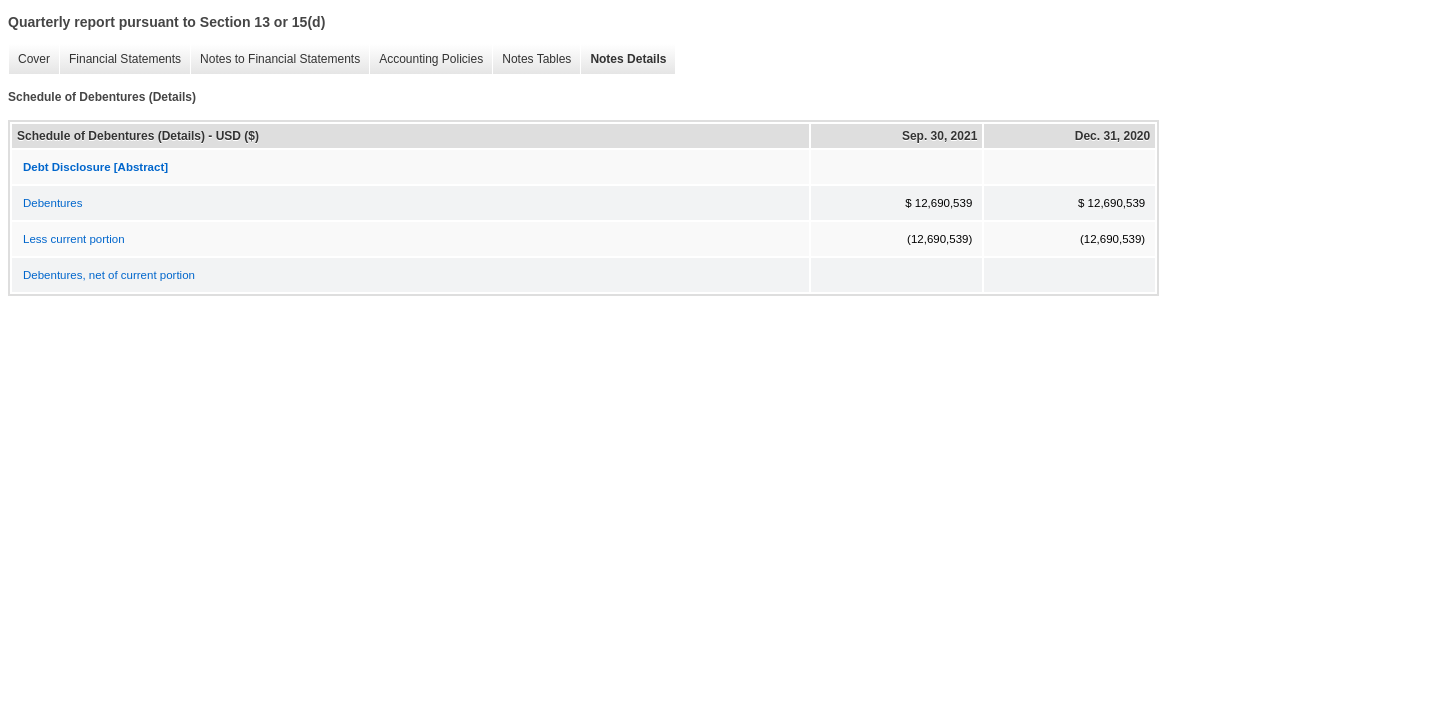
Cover (29, 59)
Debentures (52, 203)
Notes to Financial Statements (275, 59)
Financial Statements (120, 59)
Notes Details (623, 59)
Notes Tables (531, 59)
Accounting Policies (426, 59)
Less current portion (74, 239)
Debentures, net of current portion (109, 275)
